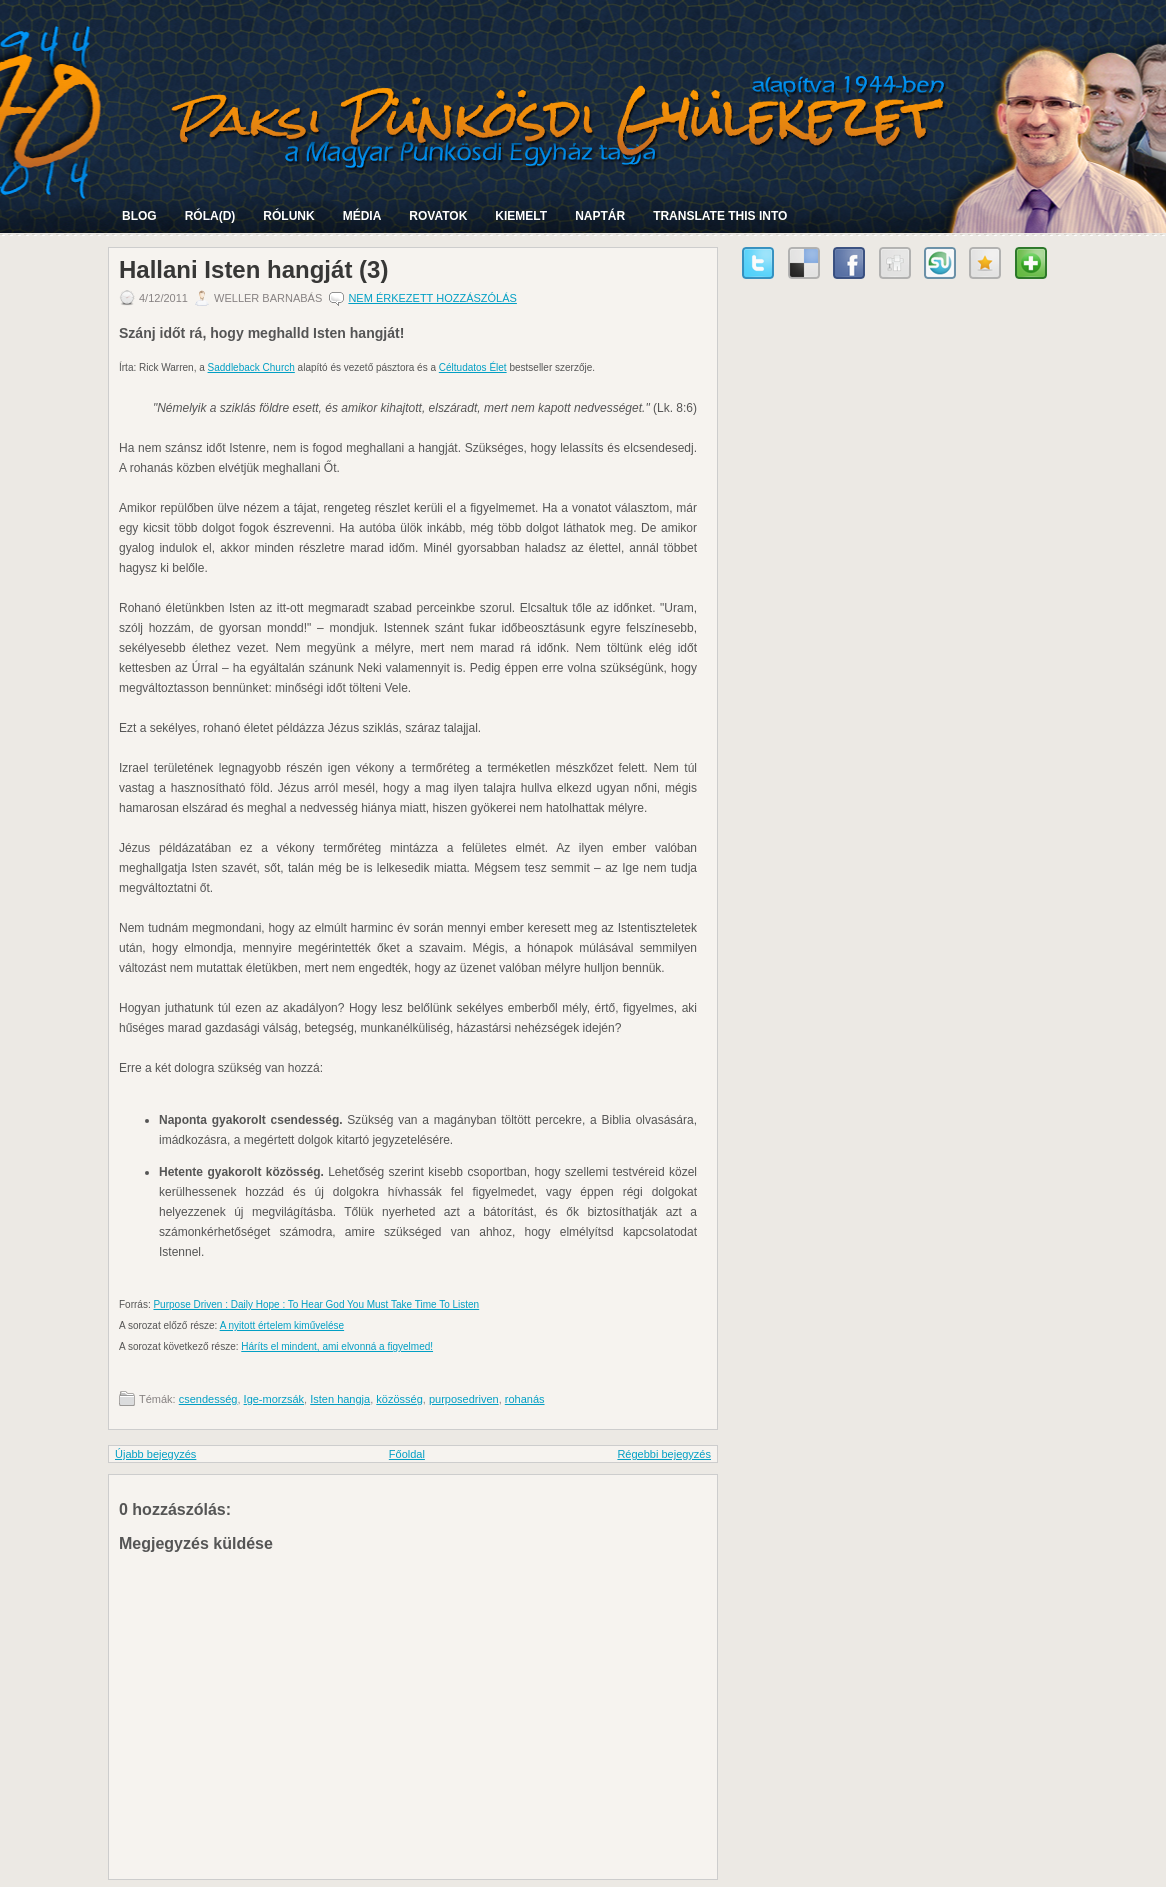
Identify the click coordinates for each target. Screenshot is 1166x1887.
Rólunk (288, 216)
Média (362, 216)
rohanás (525, 1399)
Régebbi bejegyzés (664, 1454)
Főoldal (407, 1454)
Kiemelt (521, 216)
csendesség (208, 1399)
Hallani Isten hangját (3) (253, 270)
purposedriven (464, 1399)
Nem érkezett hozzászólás (432, 298)
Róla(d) (210, 216)
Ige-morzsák (274, 1399)
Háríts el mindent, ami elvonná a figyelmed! (337, 1346)
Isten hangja (340, 1399)
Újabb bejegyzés (155, 1454)
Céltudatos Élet (473, 367)
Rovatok (438, 216)
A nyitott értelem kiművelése (282, 1325)
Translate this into (720, 216)
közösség (399, 1399)
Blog (139, 216)
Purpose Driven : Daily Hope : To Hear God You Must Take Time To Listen (316, 1304)
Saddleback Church (251, 367)
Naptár (600, 216)
